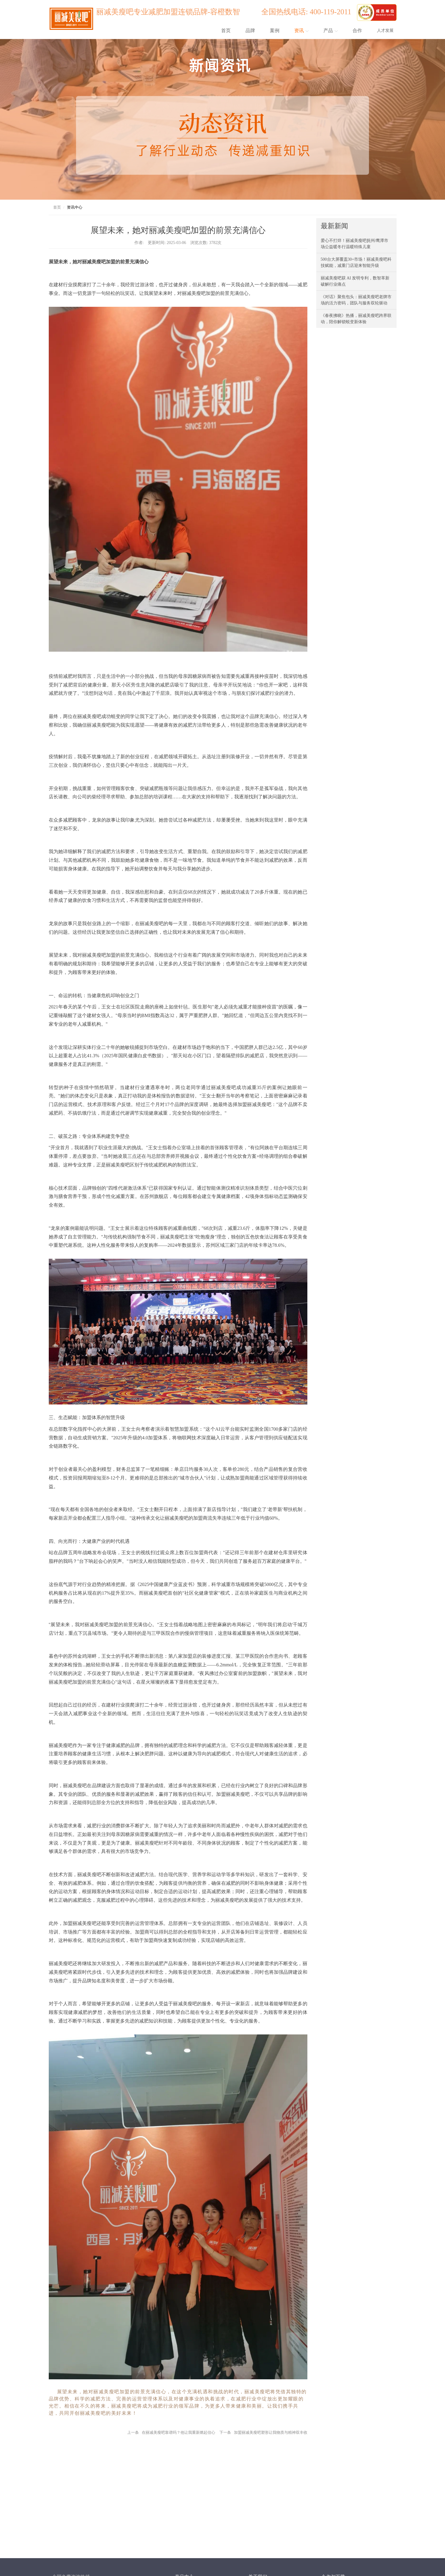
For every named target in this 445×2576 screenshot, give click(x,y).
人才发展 (385, 30)
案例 (274, 30)
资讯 (301, 30)
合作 (357, 30)
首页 (226, 30)
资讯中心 (74, 207)
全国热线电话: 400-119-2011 (308, 12)
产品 (330, 30)
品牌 (250, 30)
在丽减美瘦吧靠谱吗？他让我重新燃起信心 (178, 2432)
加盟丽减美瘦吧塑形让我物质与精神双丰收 (270, 2432)
